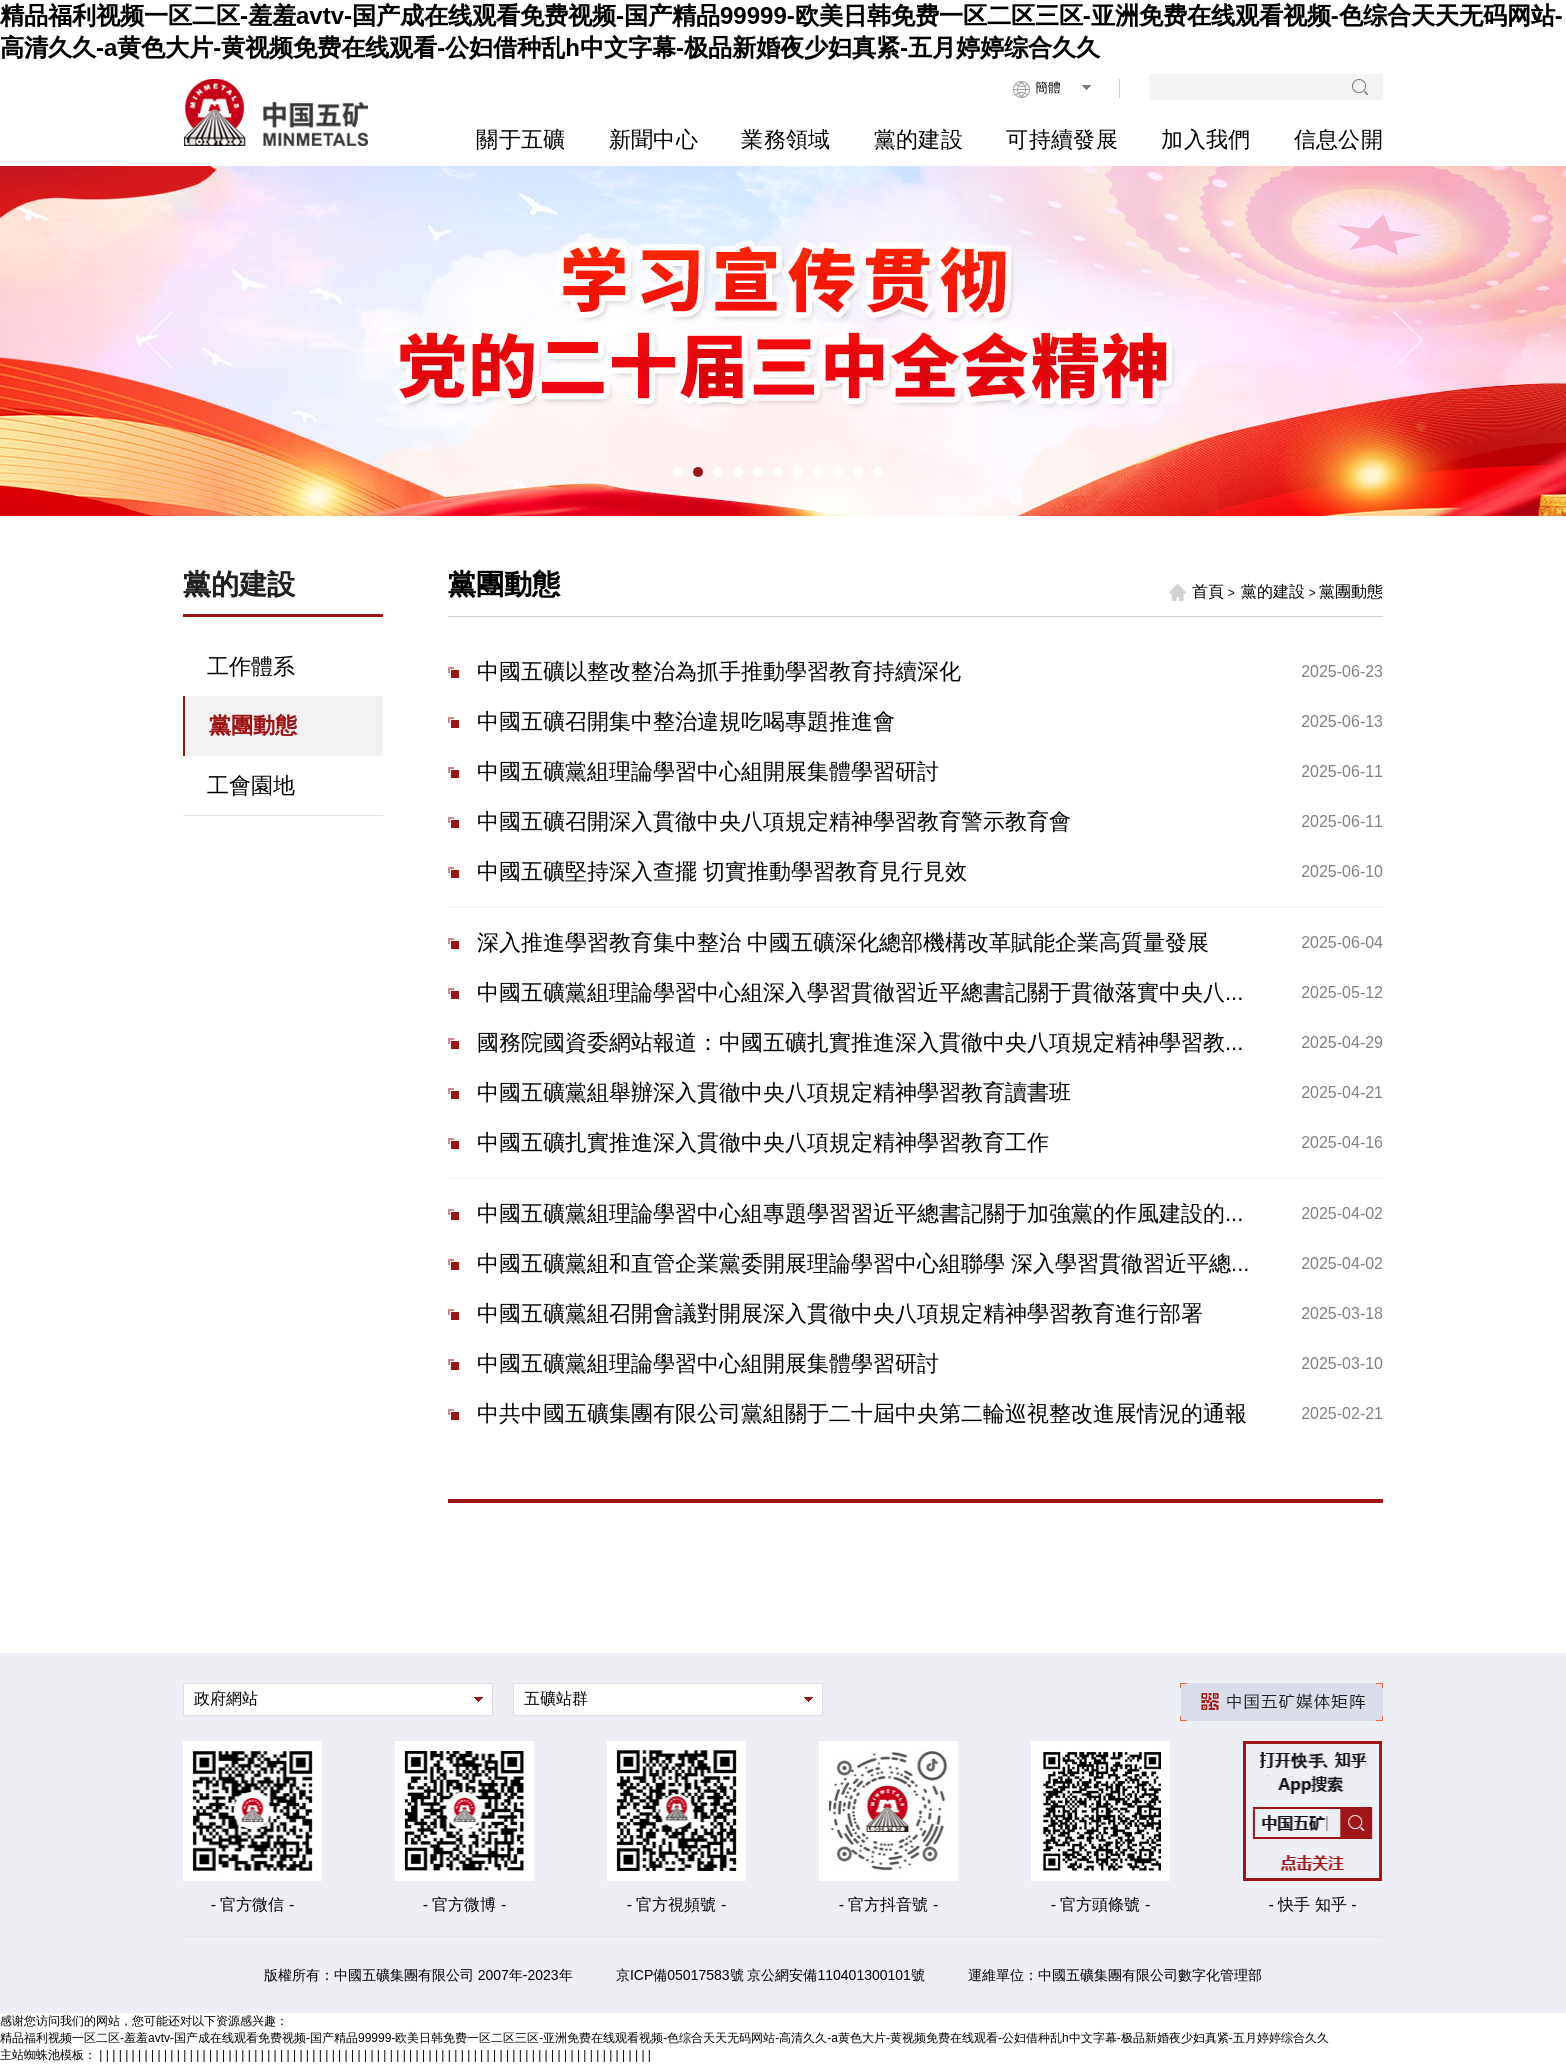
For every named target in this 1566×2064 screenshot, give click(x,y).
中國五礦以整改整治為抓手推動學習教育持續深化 (719, 671)
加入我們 (1205, 139)
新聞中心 (653, 139)
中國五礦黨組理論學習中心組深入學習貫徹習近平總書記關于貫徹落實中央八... (860, 992)
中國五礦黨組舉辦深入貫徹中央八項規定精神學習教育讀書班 (774, 1092)
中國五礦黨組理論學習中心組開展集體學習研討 (708, 771)
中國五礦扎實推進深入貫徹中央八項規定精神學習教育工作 (763, 1142)
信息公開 (1338, 139)
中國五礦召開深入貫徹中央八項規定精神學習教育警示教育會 (774, 821)
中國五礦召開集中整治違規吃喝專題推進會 (686, 721)
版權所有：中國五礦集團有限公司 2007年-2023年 (418, 1975)
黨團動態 (253, 725)
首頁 (1196, 592)
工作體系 (251, 666)
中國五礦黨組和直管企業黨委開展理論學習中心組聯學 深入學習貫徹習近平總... (863, 1263)
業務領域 (785, 139)
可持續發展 (1062, 139)
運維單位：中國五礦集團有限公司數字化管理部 (1115, 1975)
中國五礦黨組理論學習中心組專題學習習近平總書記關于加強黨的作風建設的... (860, 1213)
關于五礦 (520, 139)
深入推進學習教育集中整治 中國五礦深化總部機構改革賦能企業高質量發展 (843, 942)
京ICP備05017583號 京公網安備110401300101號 (770, 1975)
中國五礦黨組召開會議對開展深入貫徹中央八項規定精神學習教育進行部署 (840, 1313)
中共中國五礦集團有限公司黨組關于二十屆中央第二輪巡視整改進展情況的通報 (862, 1413)
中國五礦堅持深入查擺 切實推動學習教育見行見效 (722, 871)
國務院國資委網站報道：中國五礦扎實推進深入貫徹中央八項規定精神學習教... (860, 1042)
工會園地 (251, 785)
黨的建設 (918, 139)
